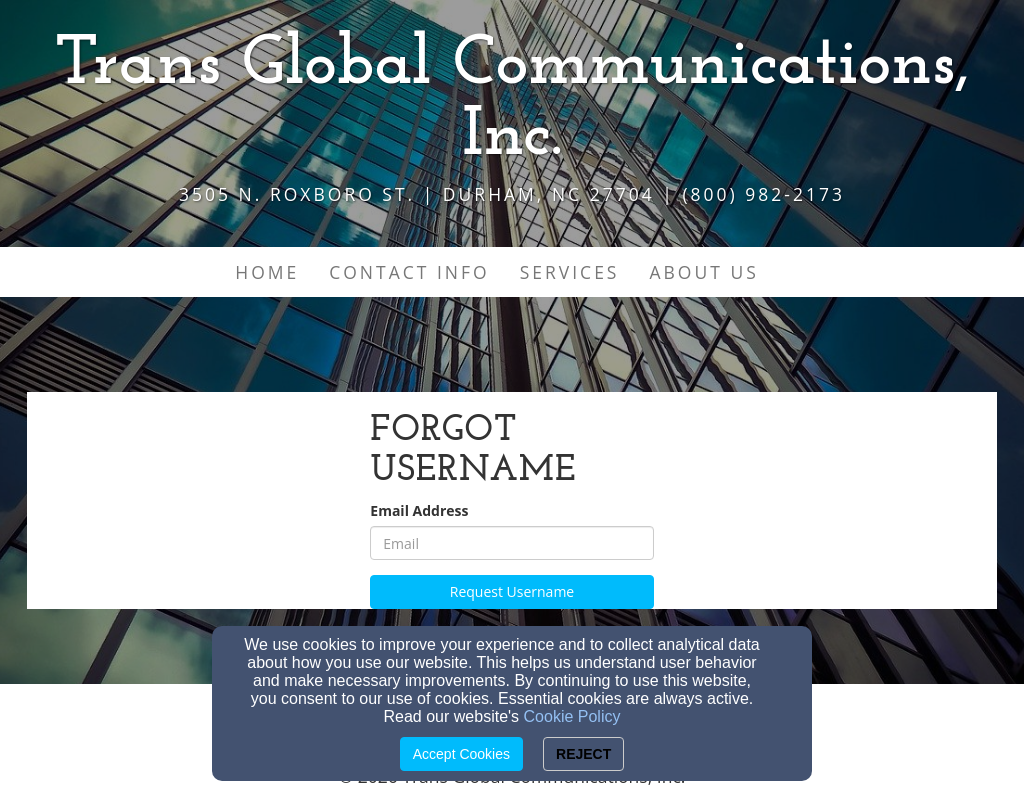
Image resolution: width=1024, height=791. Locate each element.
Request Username (512, 591)
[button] (789, 262)
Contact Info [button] (409, 272)
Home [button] (267, 272)
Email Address (419, 510)
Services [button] (570, 272)
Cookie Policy (572, 716)
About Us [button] (703, 272)
